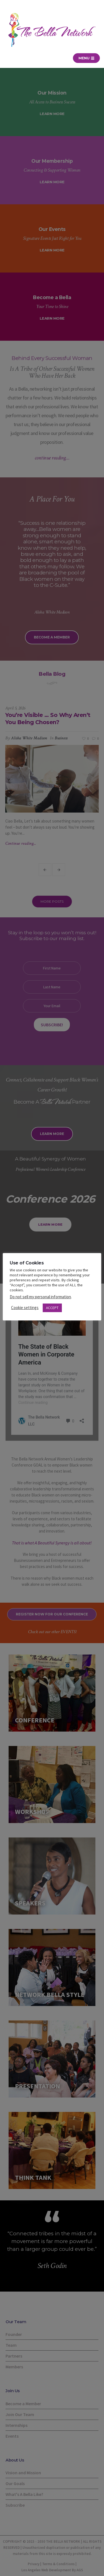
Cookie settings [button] (25, 1307)
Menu (86, 58)
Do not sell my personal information (40, 1296)
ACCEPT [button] (52, 1307)
